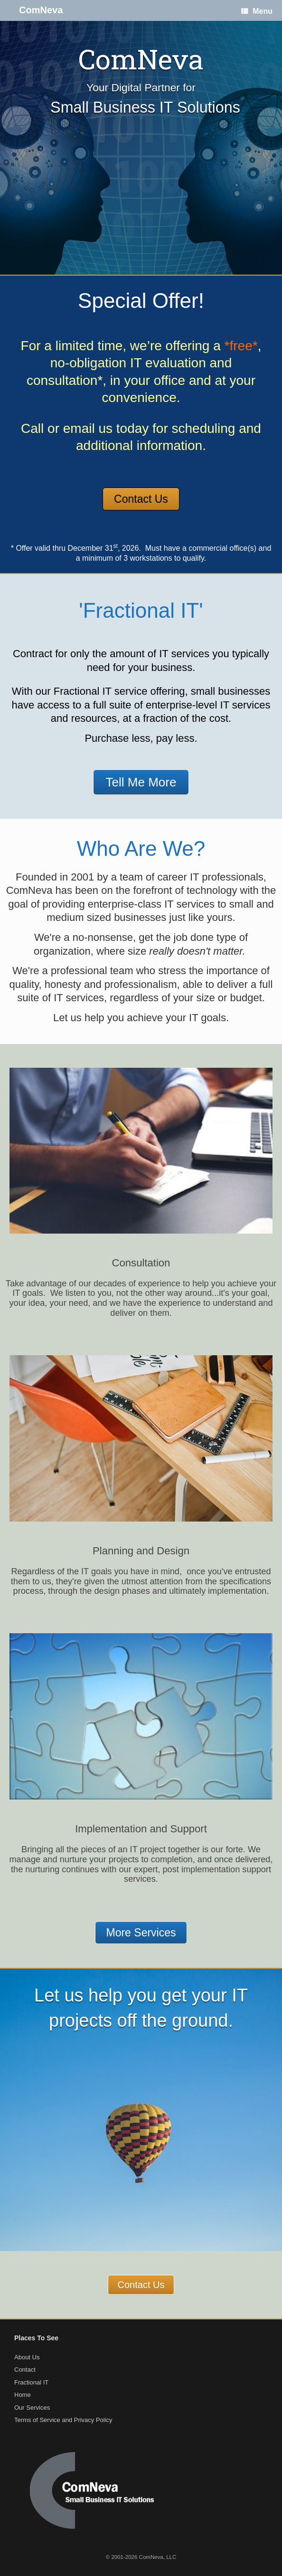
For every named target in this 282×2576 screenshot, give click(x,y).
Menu (257, 11)
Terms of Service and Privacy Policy (63, 2419)
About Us (26, 2357)
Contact (25, 2369)
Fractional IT (31, 2382)
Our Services (32, 2407)
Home (22, 2394)
